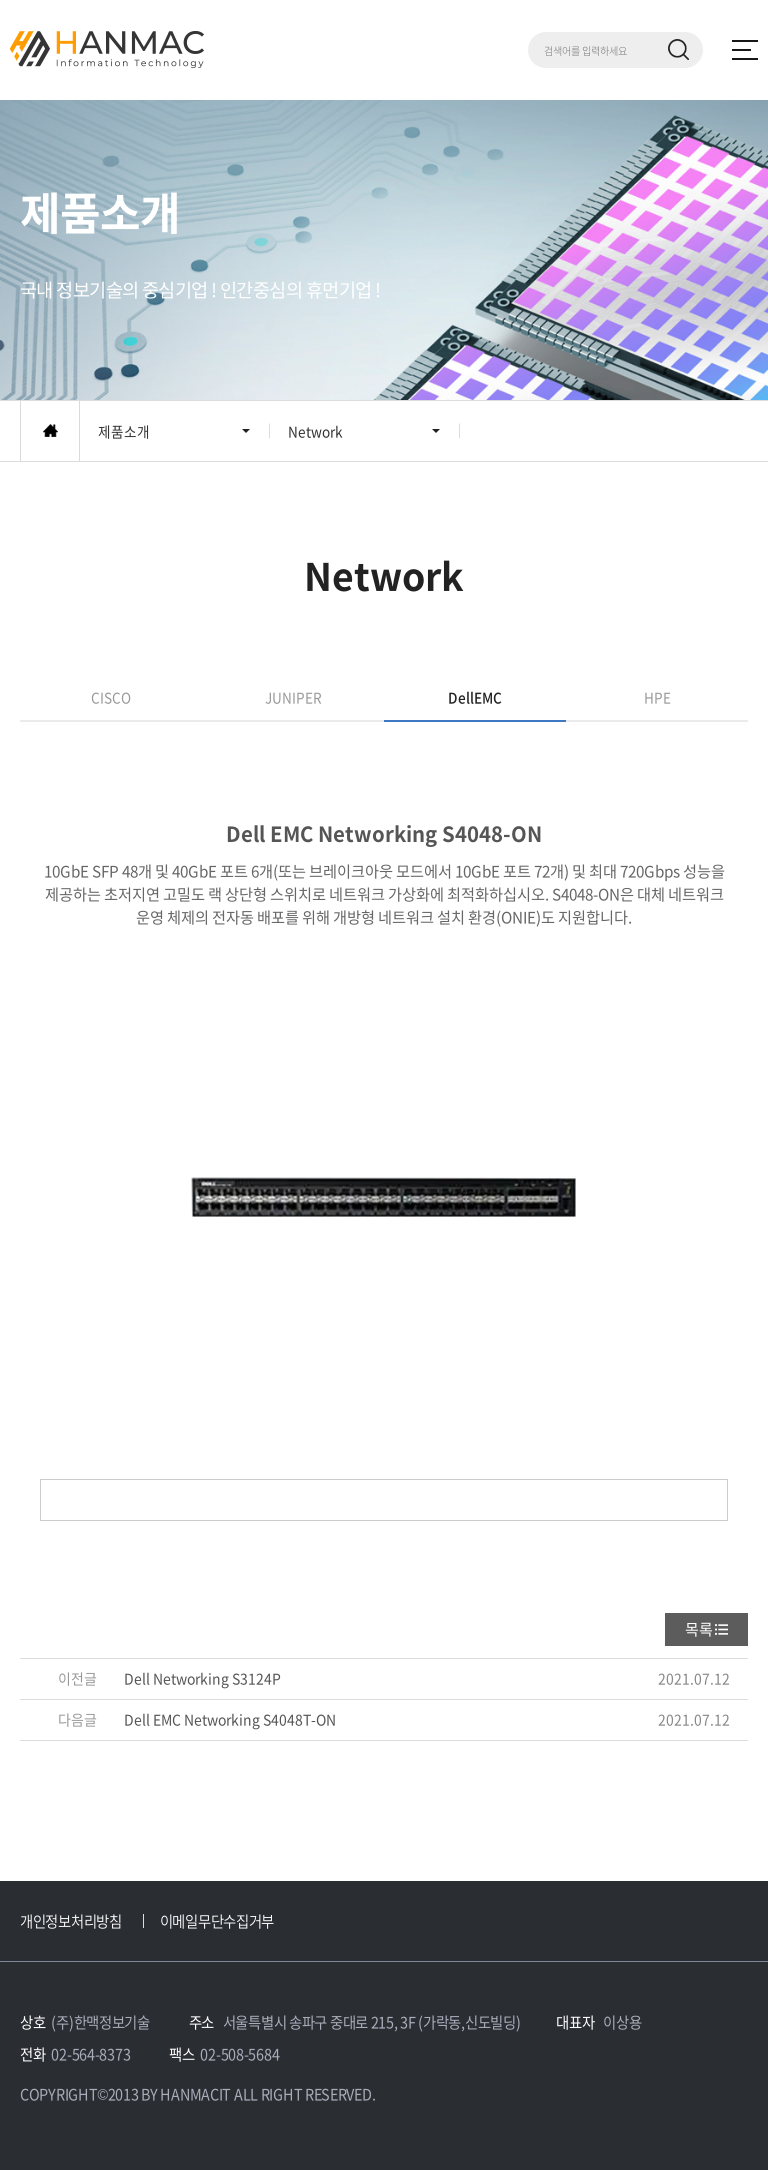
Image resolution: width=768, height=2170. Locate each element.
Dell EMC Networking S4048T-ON (230, 1719)
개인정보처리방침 (71, 1921)
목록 (699, 1629)
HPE (657, 697)
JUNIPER (293, 697)
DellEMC (475, 697)
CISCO (111, 697)
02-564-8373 (90, 2054)
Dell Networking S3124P (202, 1678)
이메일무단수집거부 (217, 1921)
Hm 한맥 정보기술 (107, 49)
